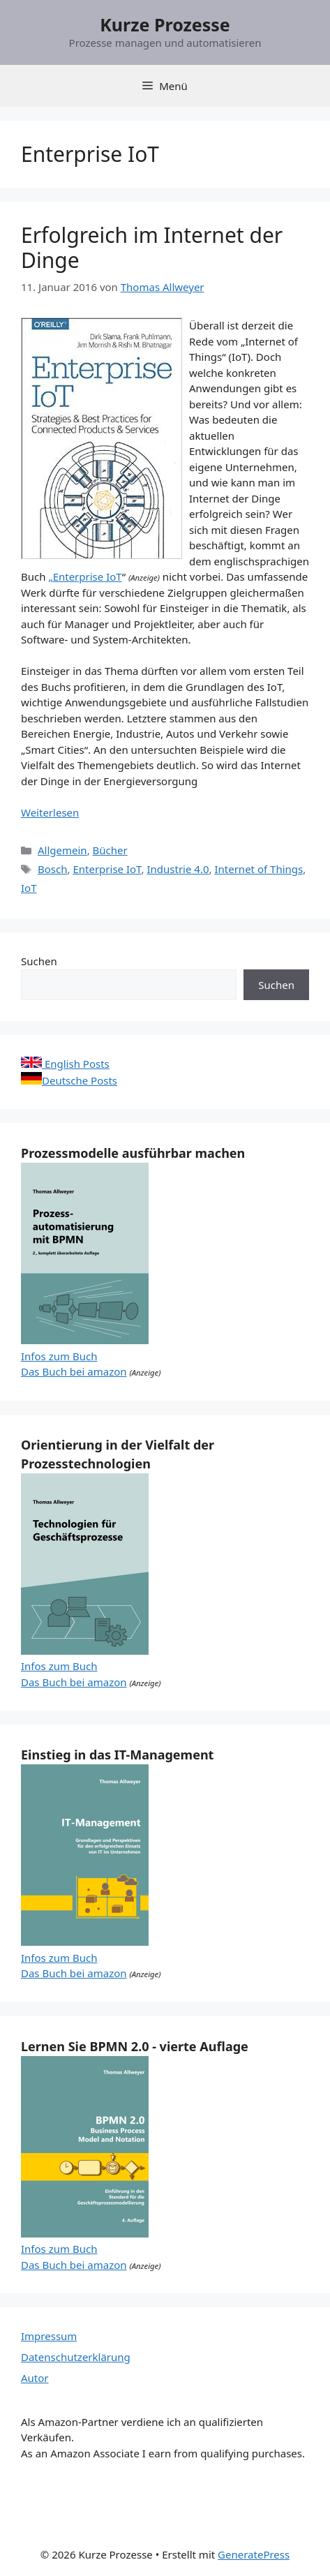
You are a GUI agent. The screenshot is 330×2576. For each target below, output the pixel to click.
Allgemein (62, 850)
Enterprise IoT (107, 869)
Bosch (52, 869)
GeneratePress (254, 2554)
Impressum (49, 2336)
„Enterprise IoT (84, 576)
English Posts (65, 1064)
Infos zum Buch (59, 1356)
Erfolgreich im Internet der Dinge (152, 247)
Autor (35, 2378)
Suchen (39, 961)
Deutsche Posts (69, 1080)
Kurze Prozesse (165, 24)
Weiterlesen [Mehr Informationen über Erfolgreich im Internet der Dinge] (50, 812)
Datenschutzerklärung (75, 2357)
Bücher (110, 850)
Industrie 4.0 (178, 869)
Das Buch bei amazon (74, 1371)
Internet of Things (258, 869)
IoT (29, 888)
